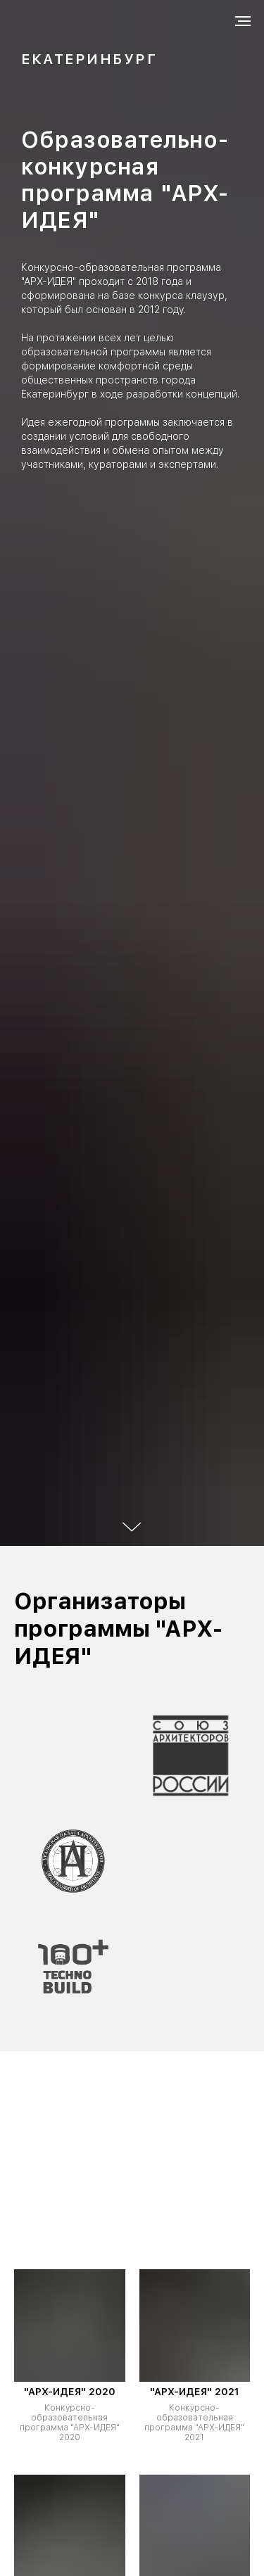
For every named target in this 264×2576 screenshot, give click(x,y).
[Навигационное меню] (243, 21)
